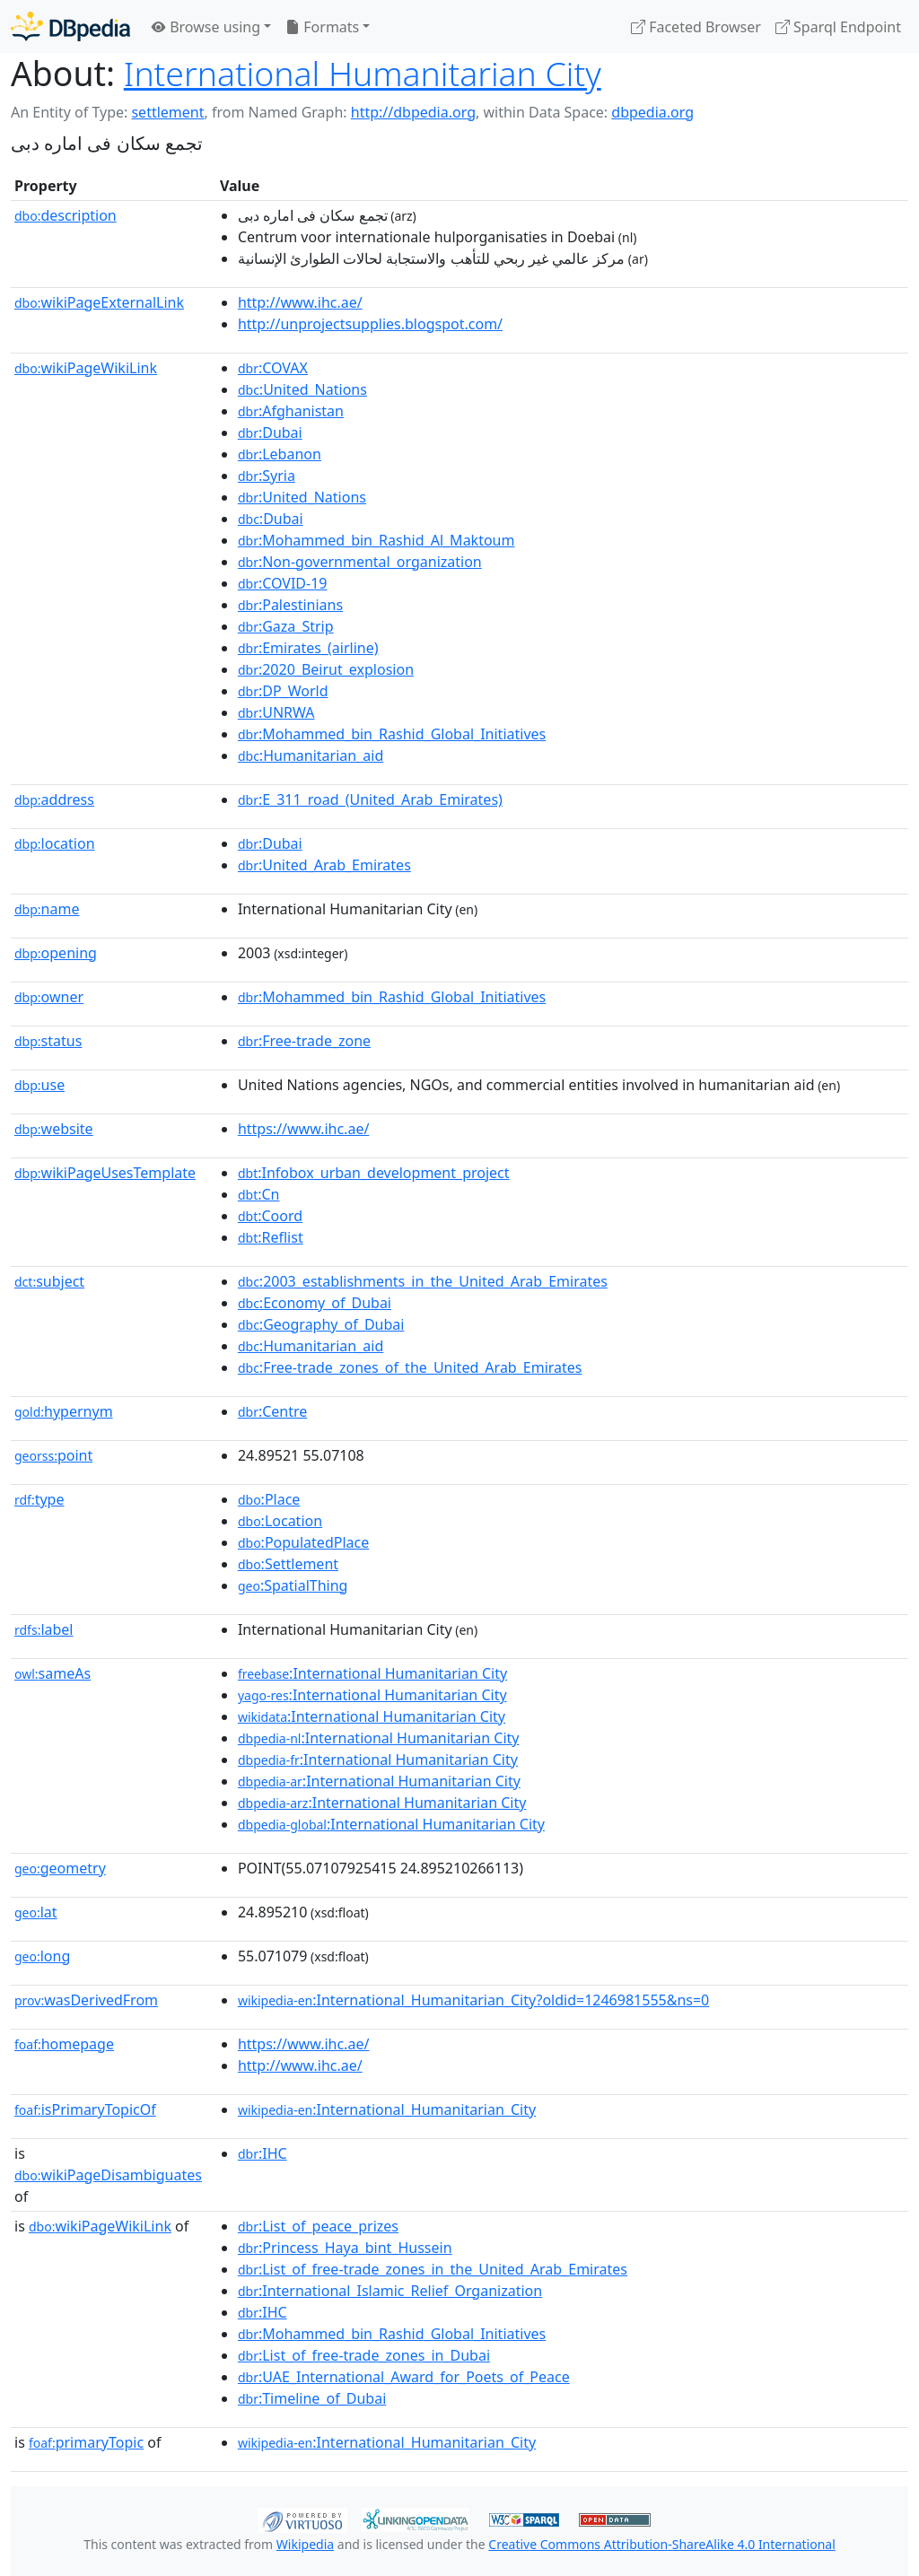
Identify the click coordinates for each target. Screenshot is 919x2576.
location (54, 843)
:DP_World (283, 691)
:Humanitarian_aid (310, 755)
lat (35, 1912)
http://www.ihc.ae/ (300, 302)
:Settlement (288, 1564)
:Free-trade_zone (304, 1041)
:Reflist (270, 1237)
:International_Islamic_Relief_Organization (390, 2291)
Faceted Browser (696, 27)
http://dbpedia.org (413, 112)
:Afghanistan (291, 411)
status (48, 1041)
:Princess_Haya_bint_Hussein (345, 2247)
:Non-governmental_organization (360, 562)
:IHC (262, 2153)
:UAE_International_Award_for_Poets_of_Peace (404, 2377)
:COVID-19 (283, 583)
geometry (60, 1868)
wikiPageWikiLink (85, 368)
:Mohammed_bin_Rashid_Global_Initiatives (392, 734)
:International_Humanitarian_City (387, 2109)
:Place (269, 1499)
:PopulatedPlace (303, 1542)
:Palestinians (290, 605)
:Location (280, 1521)
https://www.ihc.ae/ (303, 1129)
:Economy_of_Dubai (314, 1303)
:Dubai (270, 432)
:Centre (272, 1411)
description (65, 215)
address (54, 799)
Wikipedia (305, 2544)
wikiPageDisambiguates (108, 2175)
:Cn (259, 1194)
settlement (167, 112)
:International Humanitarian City (372, 1673)
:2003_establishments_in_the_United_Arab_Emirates (423, 1281)
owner (48, 997)
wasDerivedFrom (86, 2000)
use (39, 1085)
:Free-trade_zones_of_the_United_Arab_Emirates (410, 1367)
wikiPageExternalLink (99, 302)
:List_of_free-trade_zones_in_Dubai (364, 2355)
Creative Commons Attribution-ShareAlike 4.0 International (661, 2544)
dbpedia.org (652, 112)
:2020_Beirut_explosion (326, 669)
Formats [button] (322, 27)
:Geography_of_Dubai (321, 1324)
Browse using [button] (206, 27)
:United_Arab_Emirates (324, 865)
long (42, 1956)
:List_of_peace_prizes (318, 2226)
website (53, 1129)
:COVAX (273, 368)
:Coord (270, 1216)
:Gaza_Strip (286, 626)
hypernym (63, 1411)
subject (49, 1281)
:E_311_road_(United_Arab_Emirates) (370, 799)
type (39, 1499)
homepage (64, 2044)
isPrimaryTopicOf (85, 2109)
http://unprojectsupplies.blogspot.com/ (370, 324)
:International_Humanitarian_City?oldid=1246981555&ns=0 (473, 2000)
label (44, 1629)
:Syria (266, 475)
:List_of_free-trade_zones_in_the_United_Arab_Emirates (432, 2269)
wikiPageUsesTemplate (105, 1173)
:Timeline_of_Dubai (312, 2398)
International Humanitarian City (362, 73)
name (46, 909)
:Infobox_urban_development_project (374, 1173)
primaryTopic (86, 2442)
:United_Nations (302, 389)
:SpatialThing (293, 1585)
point (53, 1455)
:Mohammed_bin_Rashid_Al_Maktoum (376, 540)
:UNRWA (276, 712)
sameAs (52, 1673)
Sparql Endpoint (838, 27)
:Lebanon (279, 454)
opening (55, 953)
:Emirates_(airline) (308, 648)
